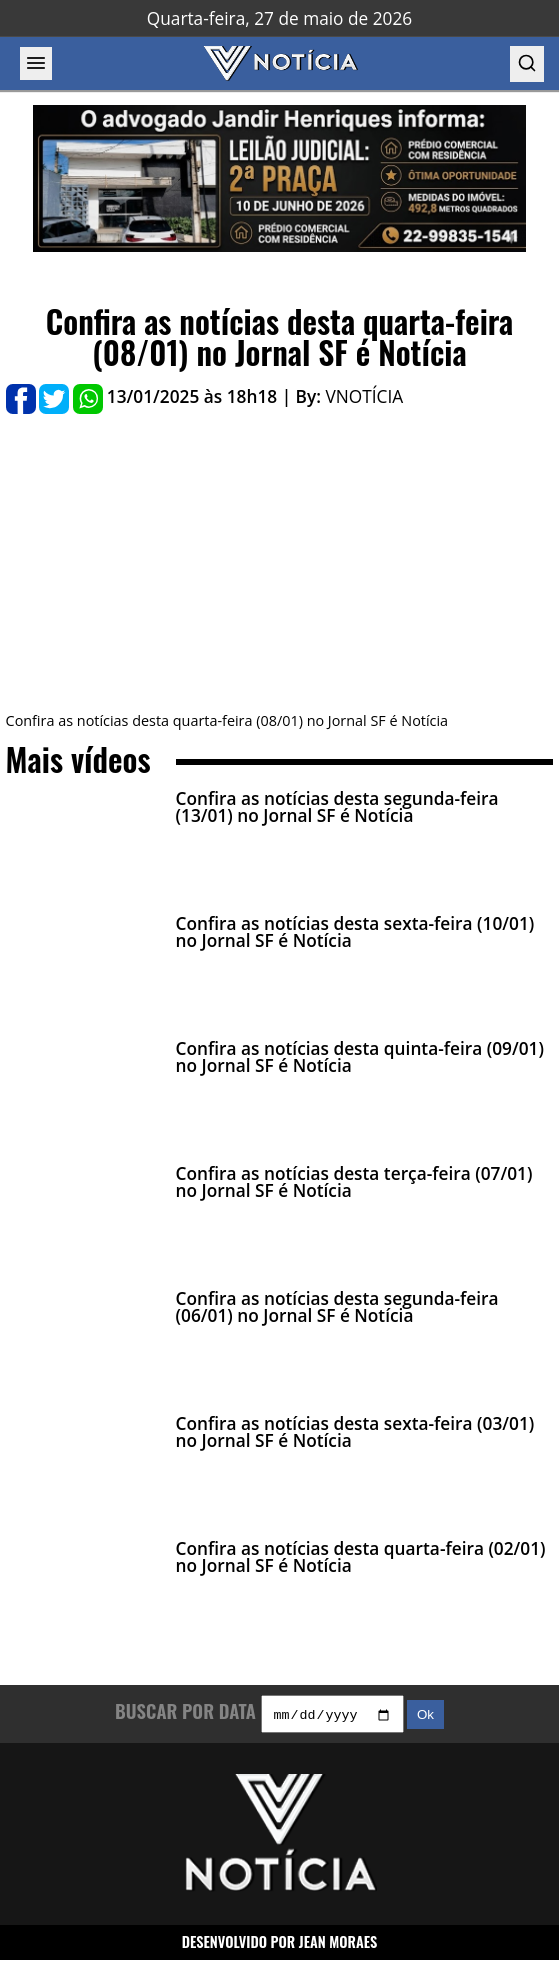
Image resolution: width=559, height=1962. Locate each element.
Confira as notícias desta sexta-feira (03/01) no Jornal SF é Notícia (355, 1432)
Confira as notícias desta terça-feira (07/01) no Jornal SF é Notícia (354, 1182)
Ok (425, 1717)
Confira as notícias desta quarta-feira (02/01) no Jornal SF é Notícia (361, 1557)
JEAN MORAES (338, 1944)
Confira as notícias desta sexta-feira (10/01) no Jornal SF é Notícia (355, 932)
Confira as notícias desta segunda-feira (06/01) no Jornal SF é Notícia (337, 1307)
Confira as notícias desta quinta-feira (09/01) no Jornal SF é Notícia (360, 1057)
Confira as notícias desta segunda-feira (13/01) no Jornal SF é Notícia (337, 807)
